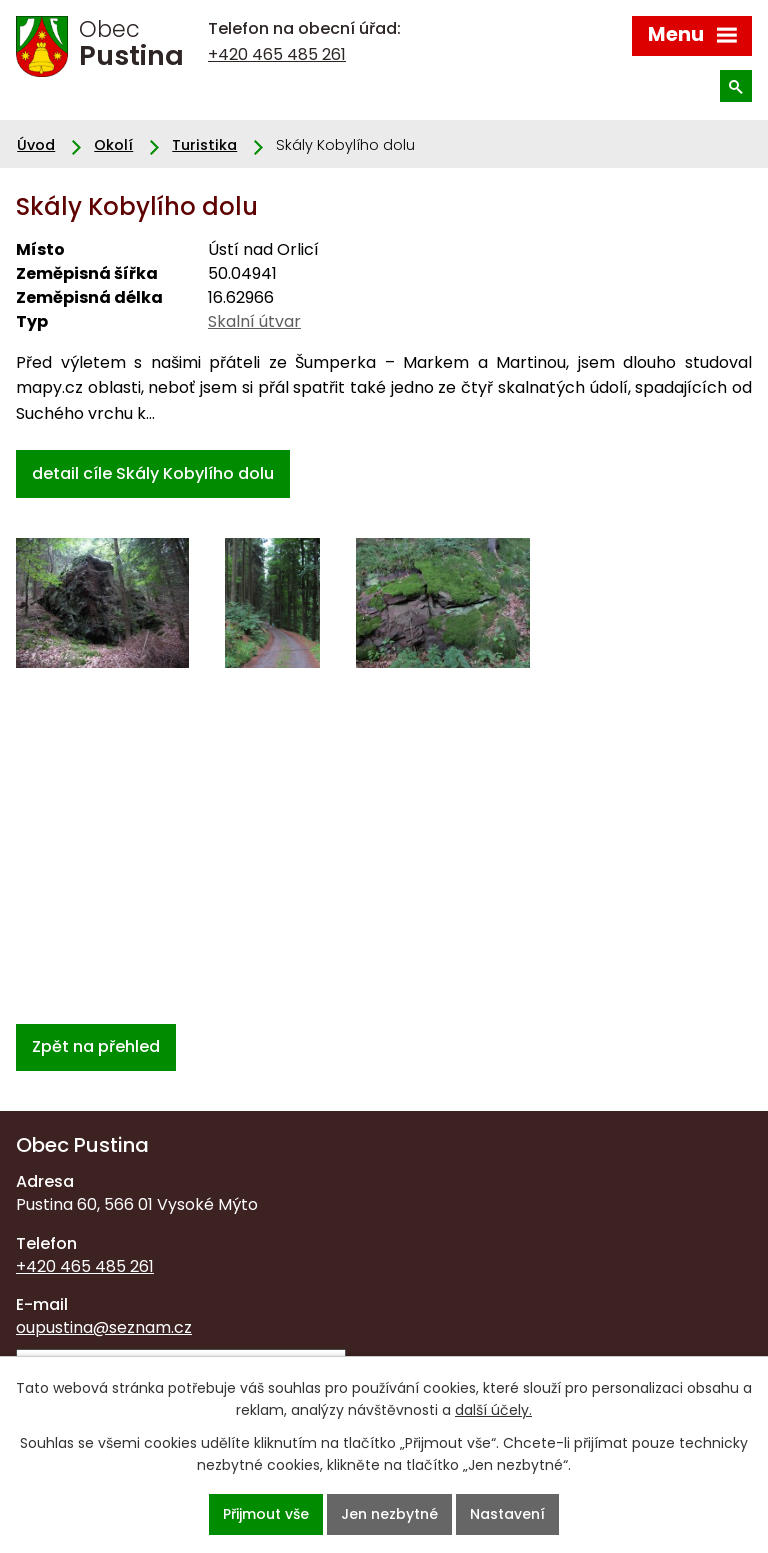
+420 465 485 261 (277, 54)
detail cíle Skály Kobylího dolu (153, 473)
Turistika (204, 145)
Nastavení (507, 1514)
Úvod (36, 145)
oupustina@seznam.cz (104, 1327)
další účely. (493, 1410)
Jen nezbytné (389, 1514)
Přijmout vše (266, 1514)
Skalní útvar (254, 321)
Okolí (113, 145)
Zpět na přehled (96, 1046)
